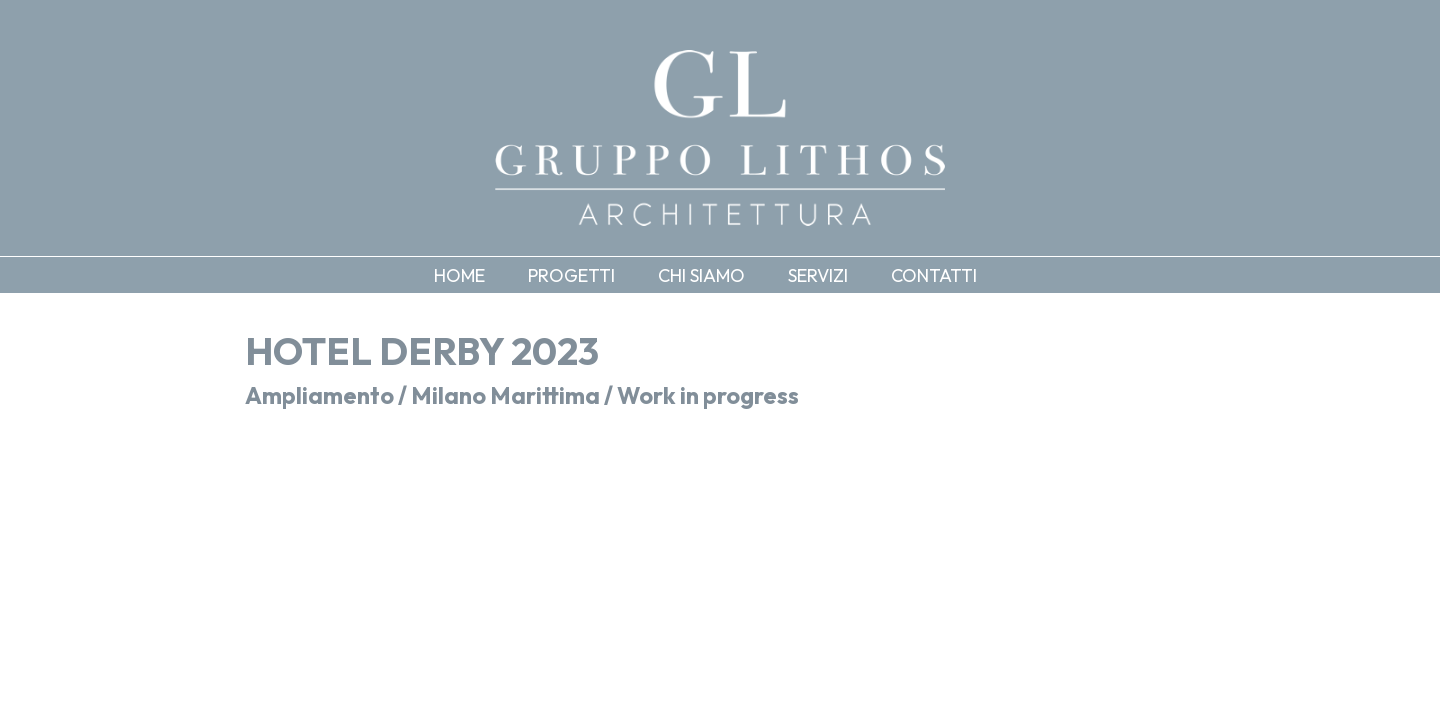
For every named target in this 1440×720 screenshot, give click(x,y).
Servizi (818, 275)
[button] (586, 275)
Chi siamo (701, 275)
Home (459, 275)
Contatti (934, 275)
